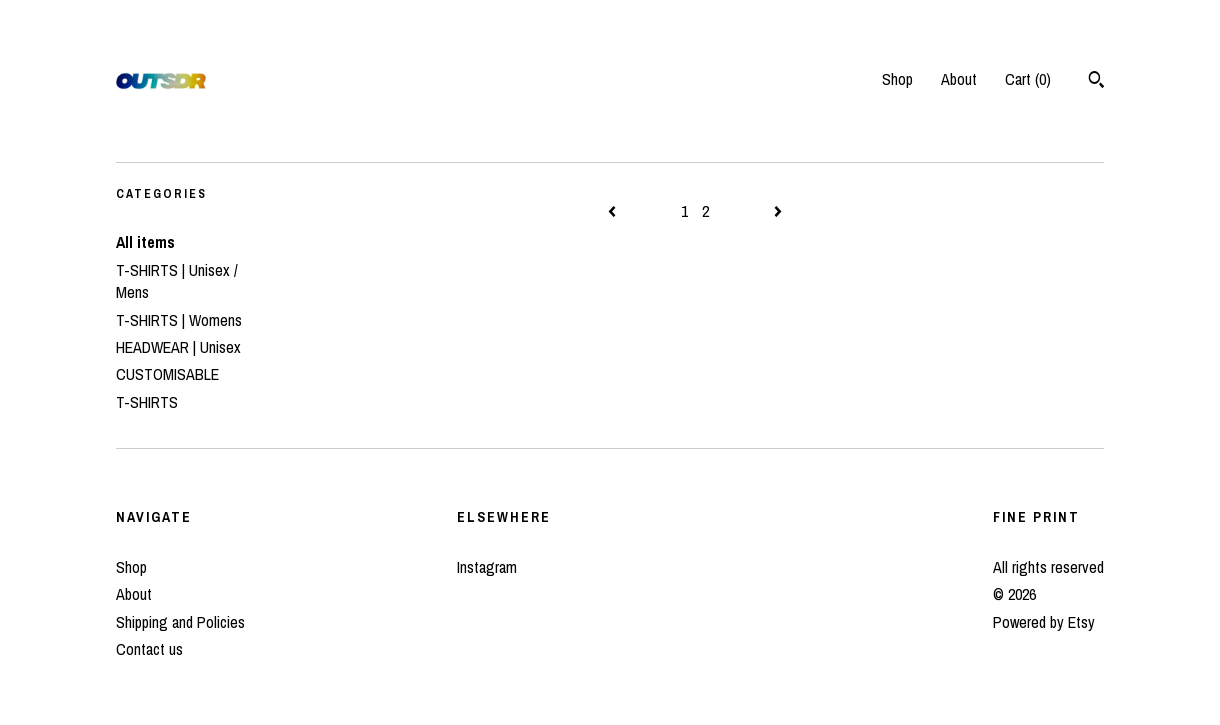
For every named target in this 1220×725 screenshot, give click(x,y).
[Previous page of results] (614, 211)
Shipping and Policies (180, 622)
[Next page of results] (778, 211)
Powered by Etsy (1044, 622)
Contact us (149, 649)
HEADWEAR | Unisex (178, 347)
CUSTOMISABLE (167, 374)
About (959, 79)
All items (145, 242)
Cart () (1028, 79)
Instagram (487, 567)
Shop (897, 79)
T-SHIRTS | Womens (179, 320)
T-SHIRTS (147, 402)
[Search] (1096, 82)
